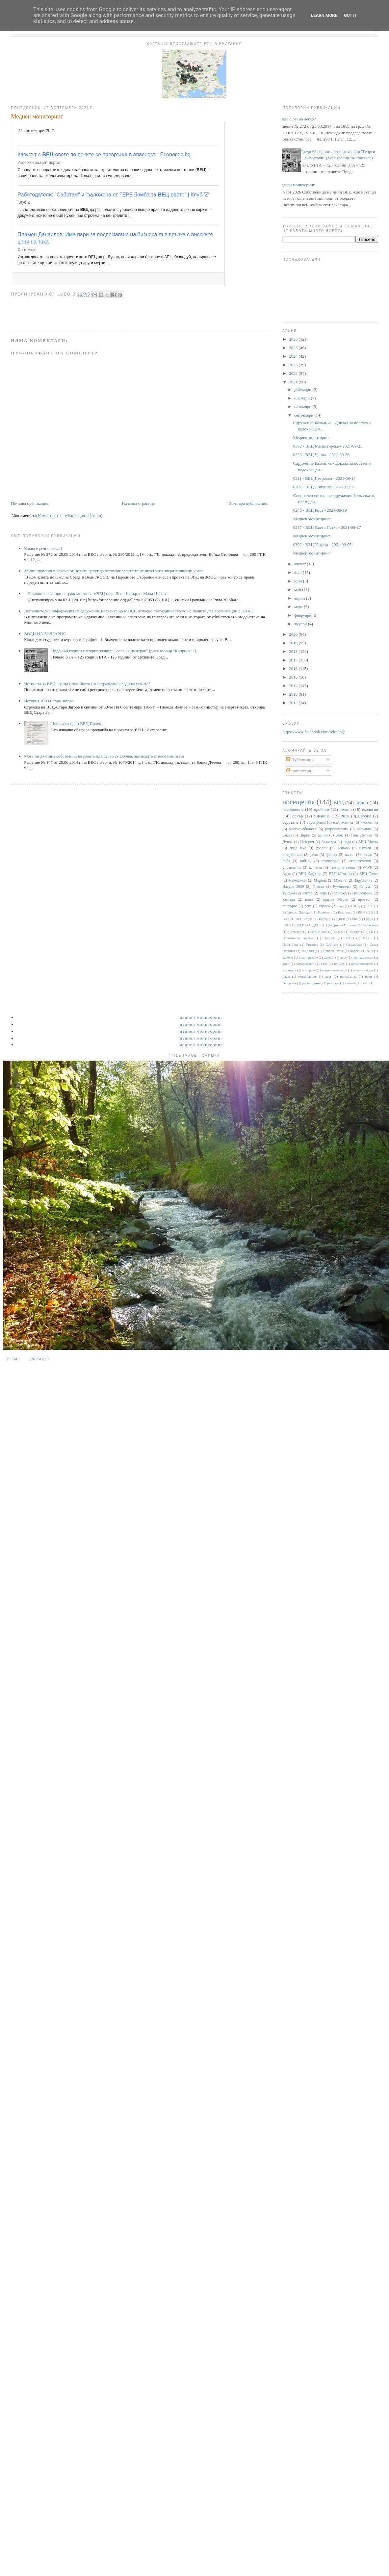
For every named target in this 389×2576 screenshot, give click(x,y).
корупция (289, 970)
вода (347, 842)
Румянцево (341, 887)
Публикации (300, 759)
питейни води (363, 970)
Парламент (290, 944)
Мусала (340, 880)
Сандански (354, 944)
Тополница (309, 951)
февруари (303, 615)
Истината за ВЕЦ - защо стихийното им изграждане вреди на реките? (87, 683)
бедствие (290, 822)
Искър (297, 815)
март (299, 606)
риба (286, 861)
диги (285, 964)
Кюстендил (295, 932)
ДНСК (317, 925)
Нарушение (362, 880)
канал (349, 855)
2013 (293, 694)
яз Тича (315, 867)
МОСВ (338, 932)
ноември (302, 398)
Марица (320, 880)
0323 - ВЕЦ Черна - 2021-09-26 (321, 454)
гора (323, 893)
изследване (363, 893)
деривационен (363, 957)
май (298, 589)
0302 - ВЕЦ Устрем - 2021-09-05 (322, 544)
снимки (350, 983)
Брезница (344, 912)
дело (314, 855)
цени (364, 983)
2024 (293, 356)
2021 (293, 381)
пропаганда (348, 976)
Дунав (287, 842)
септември (304, 415)
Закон (287, 835)
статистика (330, 861)
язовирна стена (342, 867)
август (300, 563)
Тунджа (288, 893)
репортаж (289, 983)
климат (339, 964)
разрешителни (337, 829)
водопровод (316, 822)
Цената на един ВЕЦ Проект (77, 723)
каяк (324, 964)
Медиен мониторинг (296, 184)
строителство (360, 861)
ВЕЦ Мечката (340, 874)
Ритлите (312, 944)
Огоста (318, 887)
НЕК (369, 932)
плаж (286, 976)
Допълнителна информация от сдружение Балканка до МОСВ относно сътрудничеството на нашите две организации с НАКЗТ (139, 610)
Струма (365, 887)
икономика (369, 822)
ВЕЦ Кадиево (310, 874)
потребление (307, 976)
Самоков (332, 944)
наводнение (292, 809)
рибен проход (312, 983)
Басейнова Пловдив (296, 912)
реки (368, 976)
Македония (297, 880)
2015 (293, 677)
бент (369, 951)
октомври (303, 406)
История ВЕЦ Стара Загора (49, 700)
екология (370, 809)
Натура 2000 (293, 887)
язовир (345, 809)
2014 (293, 685)
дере (343, 957)
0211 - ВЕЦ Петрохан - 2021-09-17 (324, 478)
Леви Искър (318, 932)
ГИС (285, 925)
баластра (329, 842)
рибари (306, 861)
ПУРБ (367, 938)
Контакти (39, 1358)
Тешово (343, 848)
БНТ (369, 906)
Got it (350, 15)
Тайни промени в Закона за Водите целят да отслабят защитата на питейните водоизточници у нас (113, 570)
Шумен (365, 848)
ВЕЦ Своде (304, 919)
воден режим (308, 957)
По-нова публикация (29, 503)
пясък (367, 855)
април (300, 598)
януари (301, 623)
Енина (352, 925)
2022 (293, 373)
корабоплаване (362, 964)
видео (361, 802)
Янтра (307, 893)
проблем (321, 809)
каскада (288, 899)
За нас (13, 1358)
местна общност (303, 829)
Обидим (329, 938)
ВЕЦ (338, 802)
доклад (331, 855)
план (309, 899)
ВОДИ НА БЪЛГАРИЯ (45, 633)
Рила (345, 815)
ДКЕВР (300, 925)
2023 (293, 364)
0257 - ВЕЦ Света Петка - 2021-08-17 (327, 527)
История (307, 842)
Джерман (334, 925)
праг (328, 976)
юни (298, 581)
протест (364, 899)
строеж (325, 906)
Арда (286, 874)
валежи (287, 957)
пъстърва (289, 906)
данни (323, 835)
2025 (293, 347)
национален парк (334, 970)
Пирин (304, 835)
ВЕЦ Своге (368, 874)
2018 (293, 651)
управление (291, 867)
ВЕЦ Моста (368, 842)
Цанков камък (333, 951)
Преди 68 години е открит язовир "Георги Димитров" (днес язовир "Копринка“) (123, 650)
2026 (293, 339)
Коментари (298, 770)
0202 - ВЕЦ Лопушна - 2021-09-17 (324, 486)
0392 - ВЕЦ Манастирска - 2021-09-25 (327, 446)
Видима (339, 919)
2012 (293, 702)
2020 (293, 634)
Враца (368, 919)
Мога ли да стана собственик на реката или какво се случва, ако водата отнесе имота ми (104, 756)
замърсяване (305, 964)
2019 (293, 642)
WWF (367, 867)
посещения (298, 802)
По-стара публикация (247, 503)
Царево (355, 951)
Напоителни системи (298, 938)
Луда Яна (298, 848)
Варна (323, 919)
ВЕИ (361, 912)
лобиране (309, 970)
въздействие (292, 855)
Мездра (355, 932)
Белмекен (324, 912)
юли (298, 572)
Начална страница (138, 503)
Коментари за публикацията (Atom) (70, 515)
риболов (333, 983)
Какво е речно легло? (43, 548)
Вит (354, 919)
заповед (340, 893)
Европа (364, 815)
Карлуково (370, 925)
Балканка (364, 829)
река (308, 906)
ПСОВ (349, 938)
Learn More (324, 15)
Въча (339, 835)
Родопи (321, 848)
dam (341, 906)
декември (303, 389)
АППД (355, 906)
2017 (293, 659)
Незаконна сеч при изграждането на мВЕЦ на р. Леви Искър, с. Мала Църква (97, 593)
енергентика (343, 822)
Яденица (322, 815)
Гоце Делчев (361, 835)
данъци (329, 957)
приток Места (335, 899)
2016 (293, 668)
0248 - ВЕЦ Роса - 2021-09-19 (320, 510)
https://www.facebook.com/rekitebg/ (313, 731)
